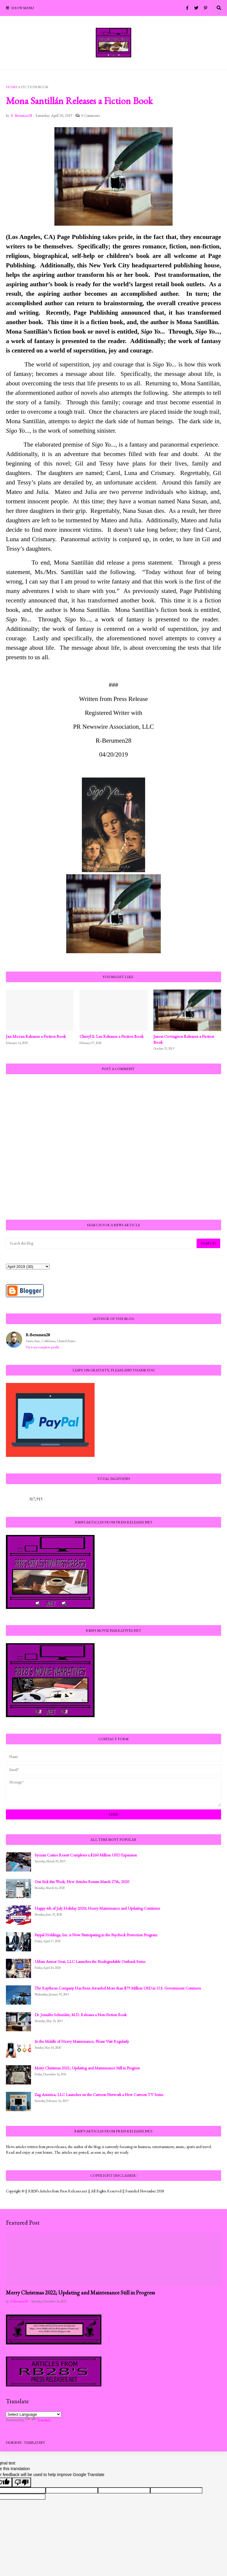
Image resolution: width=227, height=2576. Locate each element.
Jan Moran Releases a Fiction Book (36, 1036)
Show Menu (22, 8)
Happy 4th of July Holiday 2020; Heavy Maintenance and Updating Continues (97, 1908)
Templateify (34, 2443)
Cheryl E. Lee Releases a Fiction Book (112, 1036)
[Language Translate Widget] (33, 2414)
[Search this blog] (102, 1243)
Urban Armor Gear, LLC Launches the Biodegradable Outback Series (90, 1961)
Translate (38, 2420)
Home (11, 87)
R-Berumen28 (38, 1334)
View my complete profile (43, 1347)
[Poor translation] (21, 2482)
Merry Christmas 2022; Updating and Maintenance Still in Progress (80, 2292)
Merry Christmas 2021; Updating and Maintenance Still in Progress (87, 2068)
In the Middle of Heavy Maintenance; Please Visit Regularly (82, 2041)
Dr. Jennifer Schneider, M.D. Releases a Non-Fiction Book (81, 2014)
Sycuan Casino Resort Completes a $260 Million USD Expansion (86, 1855)
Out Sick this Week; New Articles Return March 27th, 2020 (82, 1881)
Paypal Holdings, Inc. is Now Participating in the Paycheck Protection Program (96, 1934)
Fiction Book (34, 87)
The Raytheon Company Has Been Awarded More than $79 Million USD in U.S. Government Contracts (118, 1988)
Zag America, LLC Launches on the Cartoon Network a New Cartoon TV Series (99, 2094)
